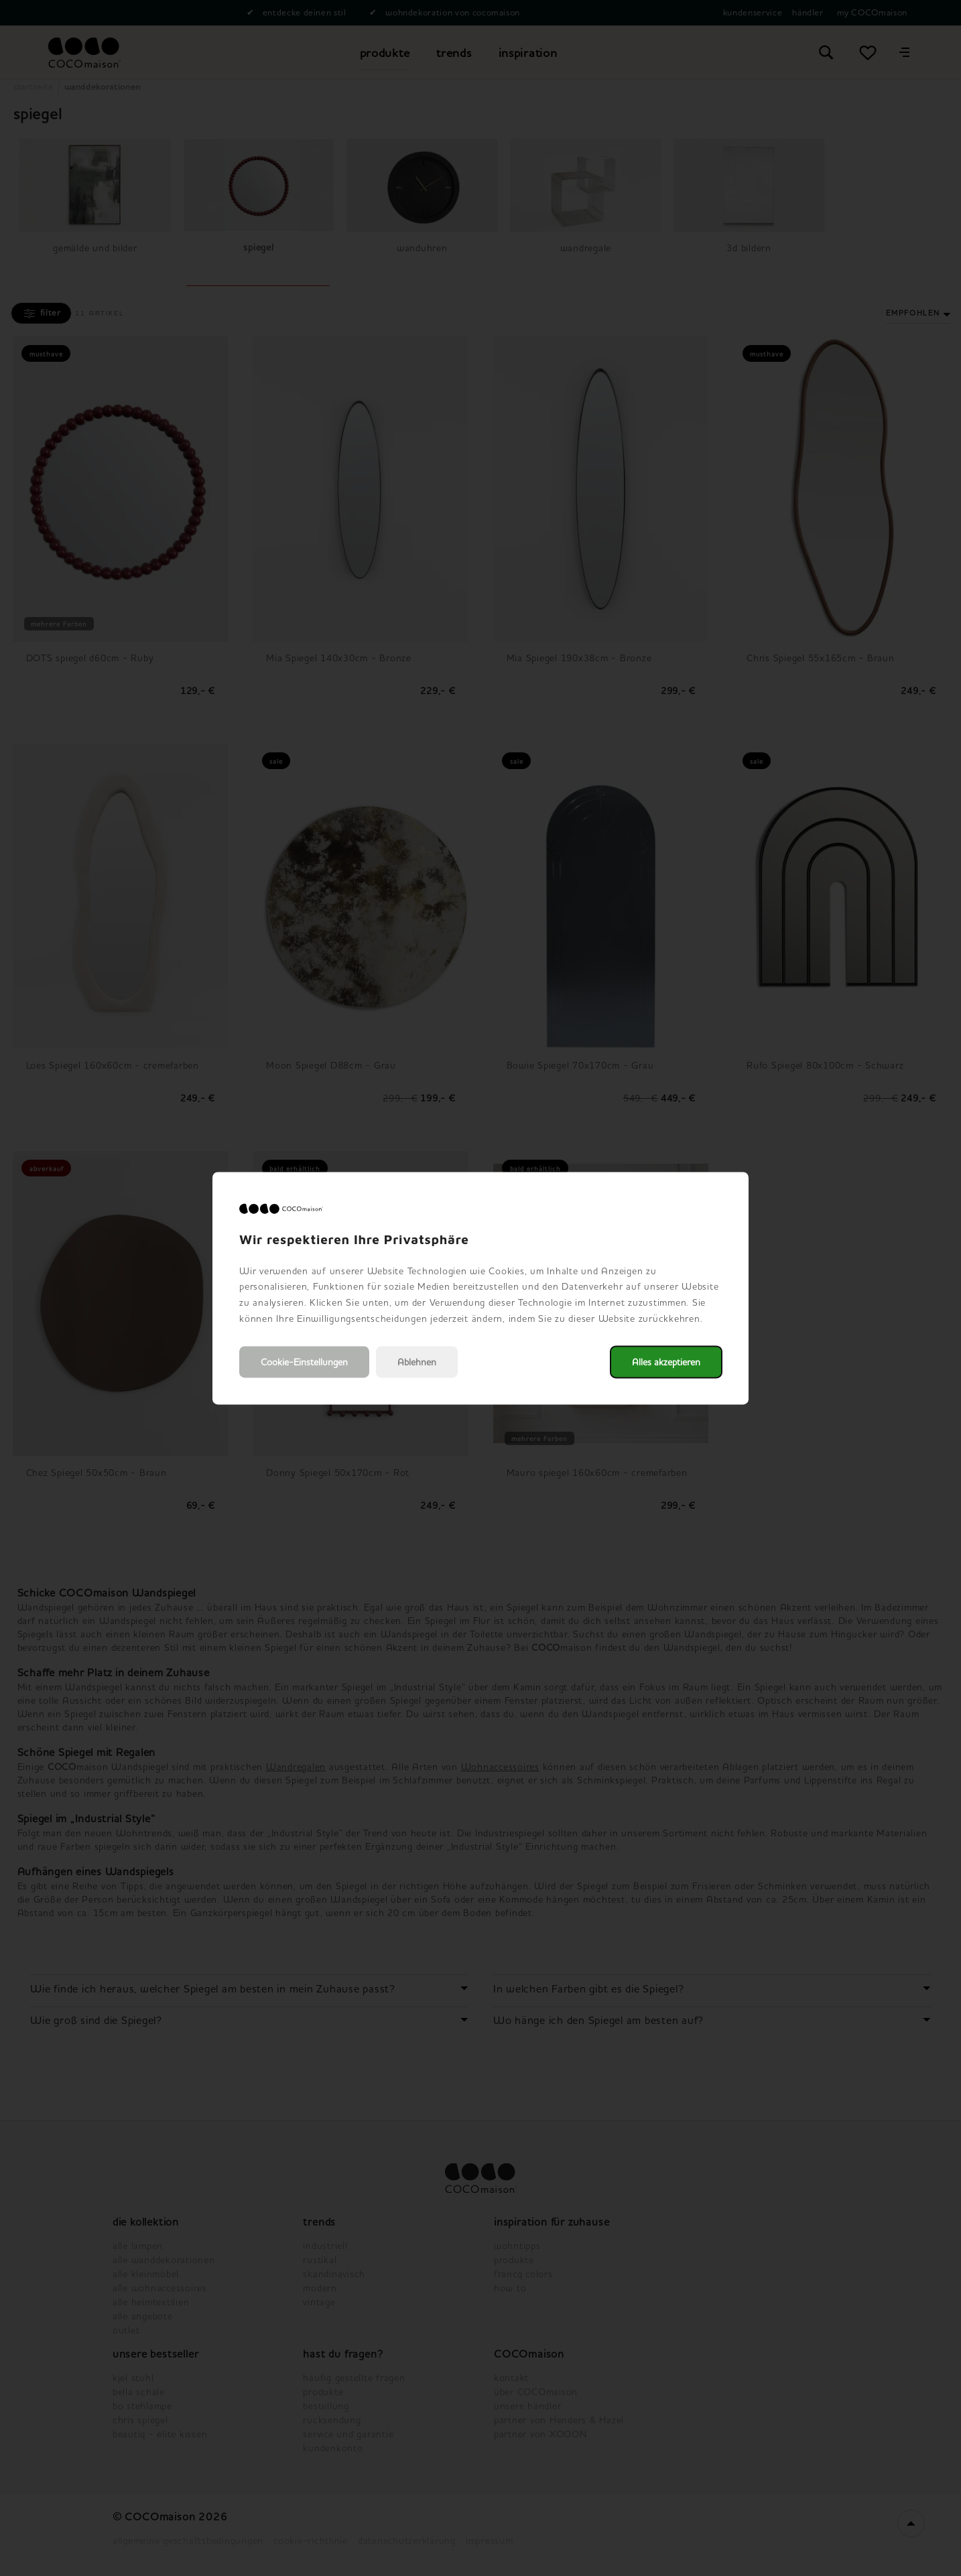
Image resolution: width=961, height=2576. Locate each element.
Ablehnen (416, 1361)
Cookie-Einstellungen (304, 1361)
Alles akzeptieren (666, 1361)
